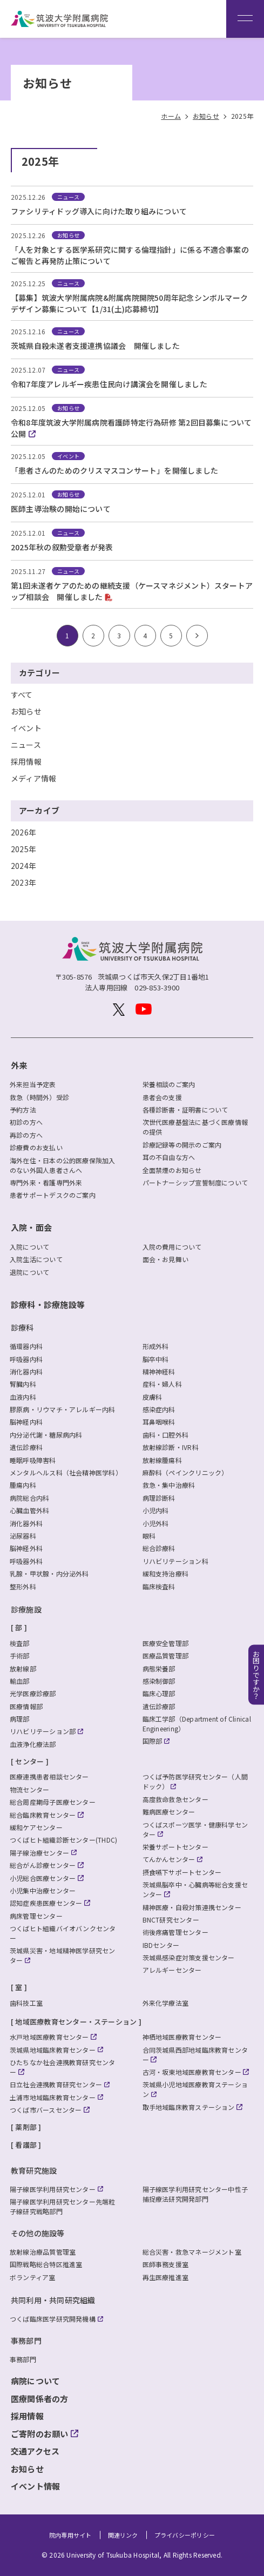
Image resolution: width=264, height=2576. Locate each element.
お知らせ (26, 711)
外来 (19, 1065)
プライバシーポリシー (184, 2535)
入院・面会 (31, 1227)
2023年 (23, 882)
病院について (35, 2380)
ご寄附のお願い (40, 2433)
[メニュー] (245, 19)
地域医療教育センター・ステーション (76, 2022)
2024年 (23, 865)
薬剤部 (26, 2127)
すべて (22, 694)
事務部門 (26, 2340)
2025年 (23, 849)
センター (29, 1761)
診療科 (22, 1327)
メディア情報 (33, 778)
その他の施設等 (38, 2233)
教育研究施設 (34, 2170)
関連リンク (123, 2535)
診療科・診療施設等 (48, 1304)
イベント (26, 728)
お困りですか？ (256, 1674)
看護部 (26, 2145)
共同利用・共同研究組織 (53, 2300)
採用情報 (26, 761)
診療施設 (26, 1609)
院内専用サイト (70, 2535)
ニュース (26, 744)
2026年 (23, 832)
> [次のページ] (196, 635)
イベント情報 (35, 2486)
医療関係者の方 (40, 2398)
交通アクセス (35, 2451)
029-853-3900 (156, 987)
